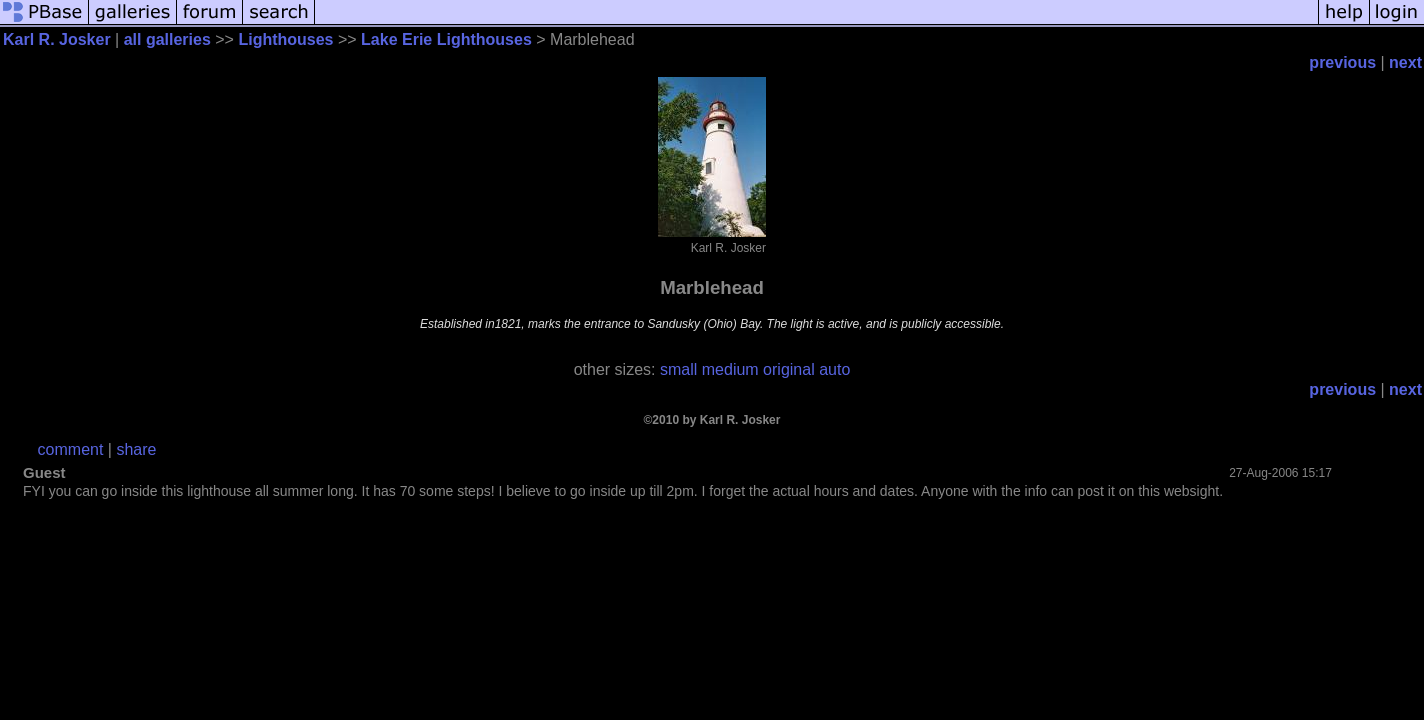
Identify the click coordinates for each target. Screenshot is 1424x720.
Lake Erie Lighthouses (446, 39)
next (1405, 62)
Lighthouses (285, 39)
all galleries (167, 39)
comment (71, 449)
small (678, 369)
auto (834, 369)
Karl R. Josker (57, 39)
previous (1342, 62)
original (789, 369)
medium (730, 369)
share (136, 449)
